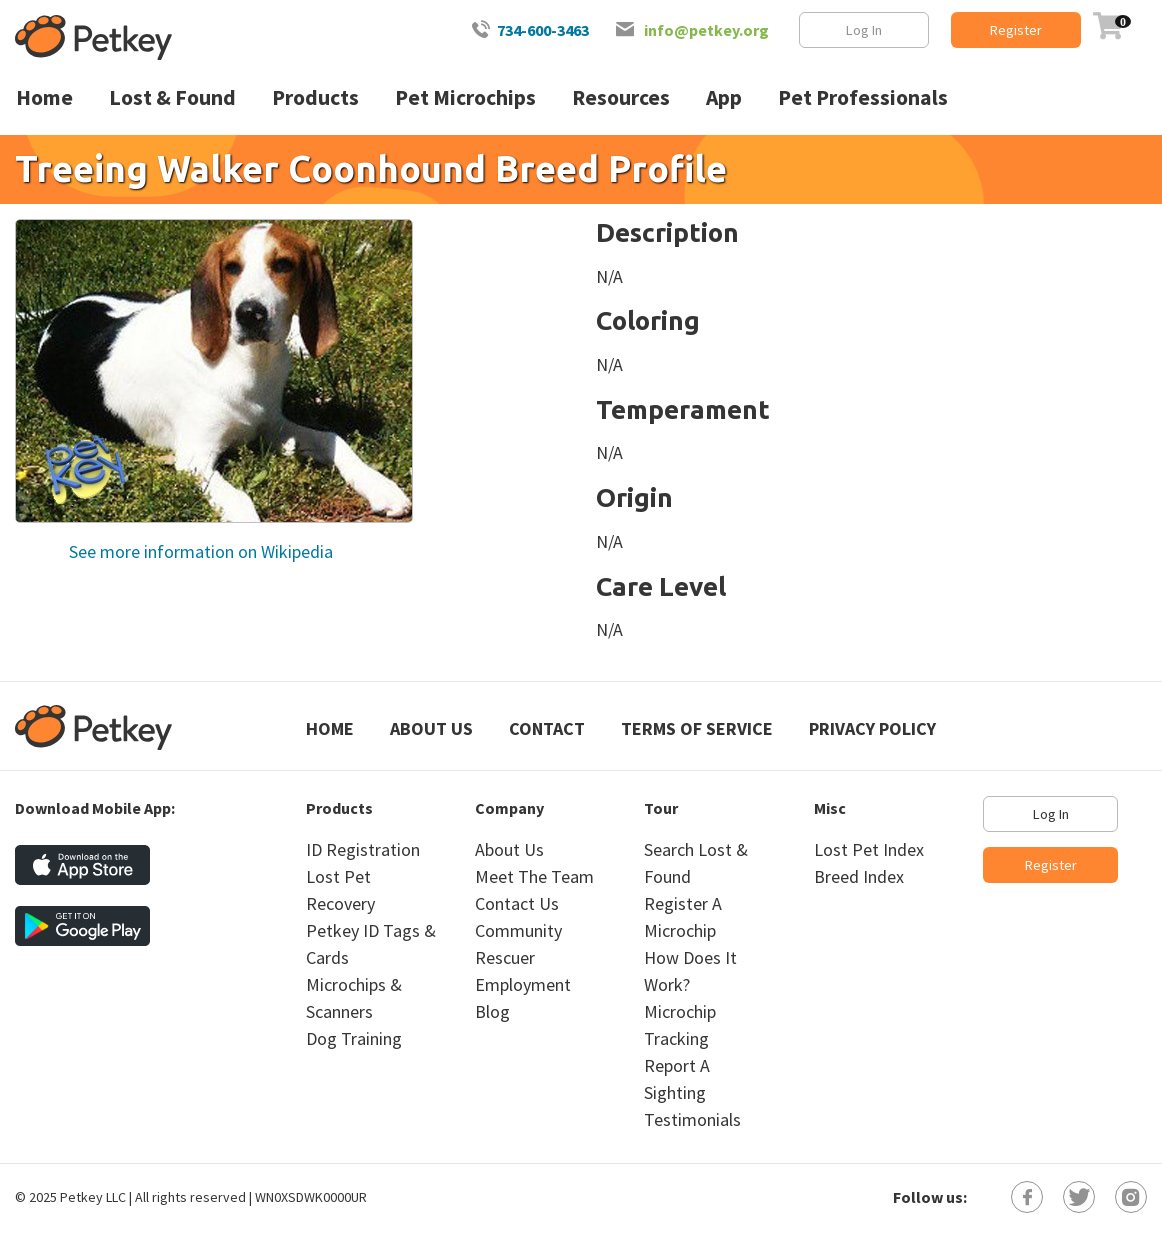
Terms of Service (697, 728)
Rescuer (505, 957)
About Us (431, 728)
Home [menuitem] (44, 97)
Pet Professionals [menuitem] (863, 97)
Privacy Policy (872, 728)
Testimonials (692, 1119)
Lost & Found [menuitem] (172, 97)
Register (1016, 30)
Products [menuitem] (315, 97)
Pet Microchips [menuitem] (465, 97)
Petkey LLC (93, 1197)
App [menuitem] (724, 97)
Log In (864, 30)
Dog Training (354, 1038)
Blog (492, 1011)
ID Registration (363, 849)
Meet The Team (534, 876)
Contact (547, 728)
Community (518, 930)
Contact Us (517, 903)
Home (330, 728)
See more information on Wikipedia (199, 551)
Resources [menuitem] (621, 97)
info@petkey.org (706, 30)
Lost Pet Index (869, 849)
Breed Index (859, 876)
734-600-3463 (543, 30)
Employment (523, 984)
